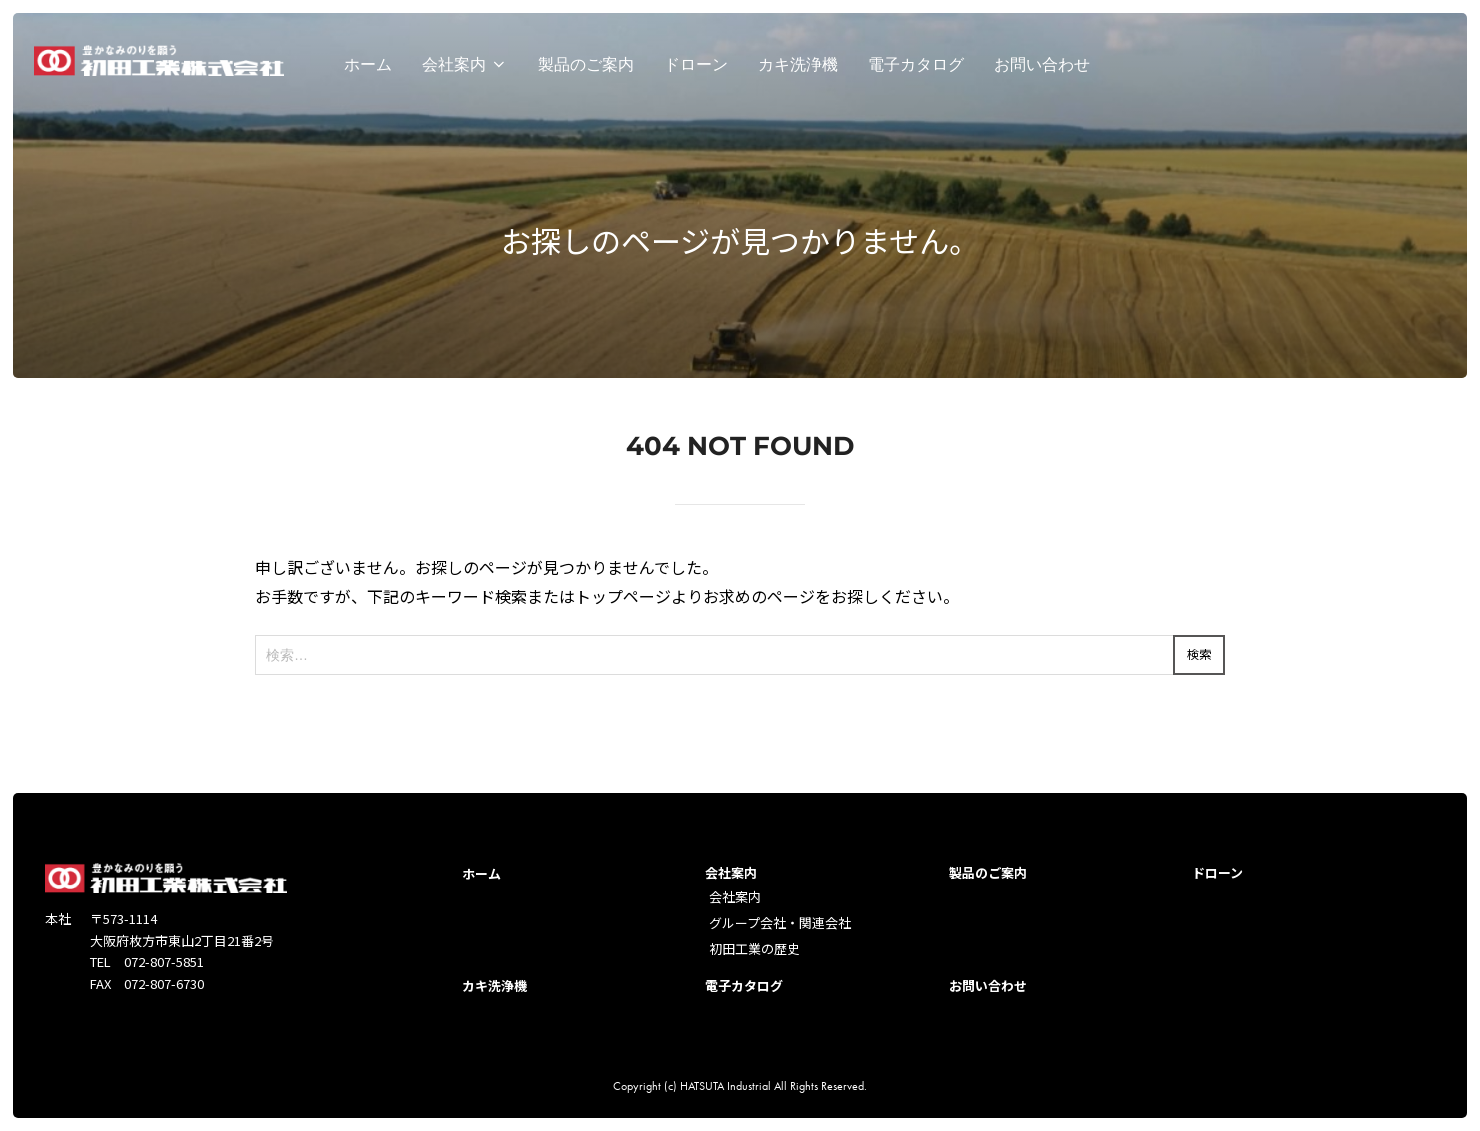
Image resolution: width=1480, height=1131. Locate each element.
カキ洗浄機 (798, 69)
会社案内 (465, 69)
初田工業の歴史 (754, 948)
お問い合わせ (1042, 69)
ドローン (696, 69)
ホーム (368, 69)
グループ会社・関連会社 (780, 922)
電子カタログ (916, 69)
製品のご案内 (586, 69)
